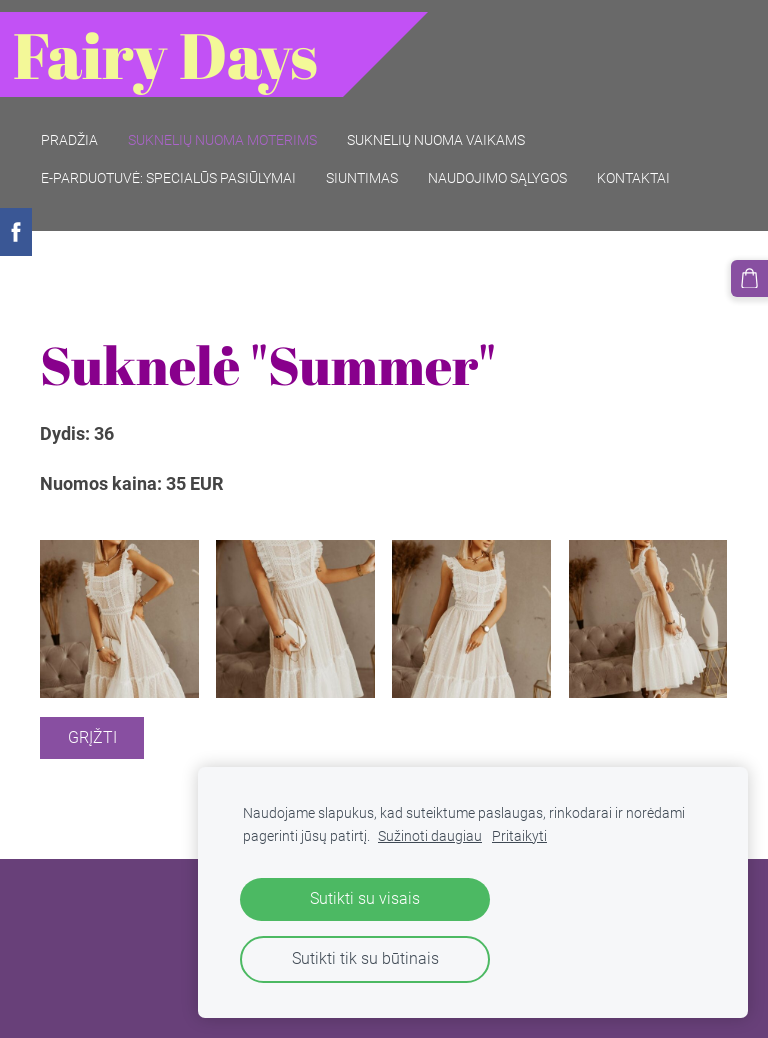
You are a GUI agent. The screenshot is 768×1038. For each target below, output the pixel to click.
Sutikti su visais (365, 898)
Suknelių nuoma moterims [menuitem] (234, 128)
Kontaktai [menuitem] (645, 166)
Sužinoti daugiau (430, 836)
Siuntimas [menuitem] (374, 166)
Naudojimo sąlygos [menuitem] (509, 166)
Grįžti (92, 714)
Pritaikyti (519, 836)
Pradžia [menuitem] (81, 128)
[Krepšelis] (751, 277)
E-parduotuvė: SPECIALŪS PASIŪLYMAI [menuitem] (180, 166)
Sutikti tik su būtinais (365, 958)
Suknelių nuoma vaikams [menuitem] (448, 128)
